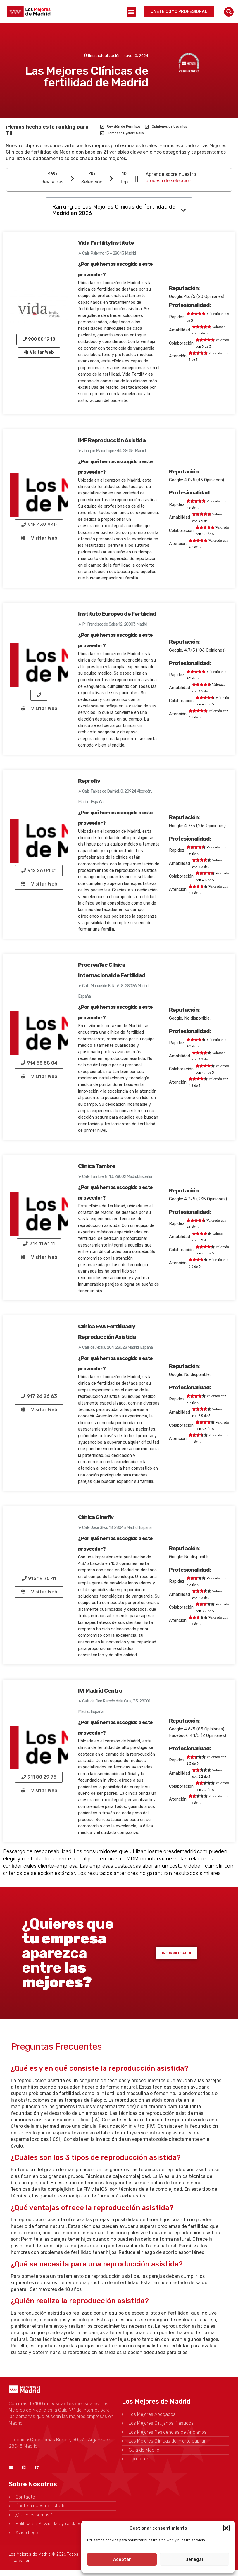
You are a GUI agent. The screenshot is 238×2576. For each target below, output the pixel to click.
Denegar (194, 2559)
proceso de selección (169, 180)
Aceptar (122, 2559)
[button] (226, 2528)
